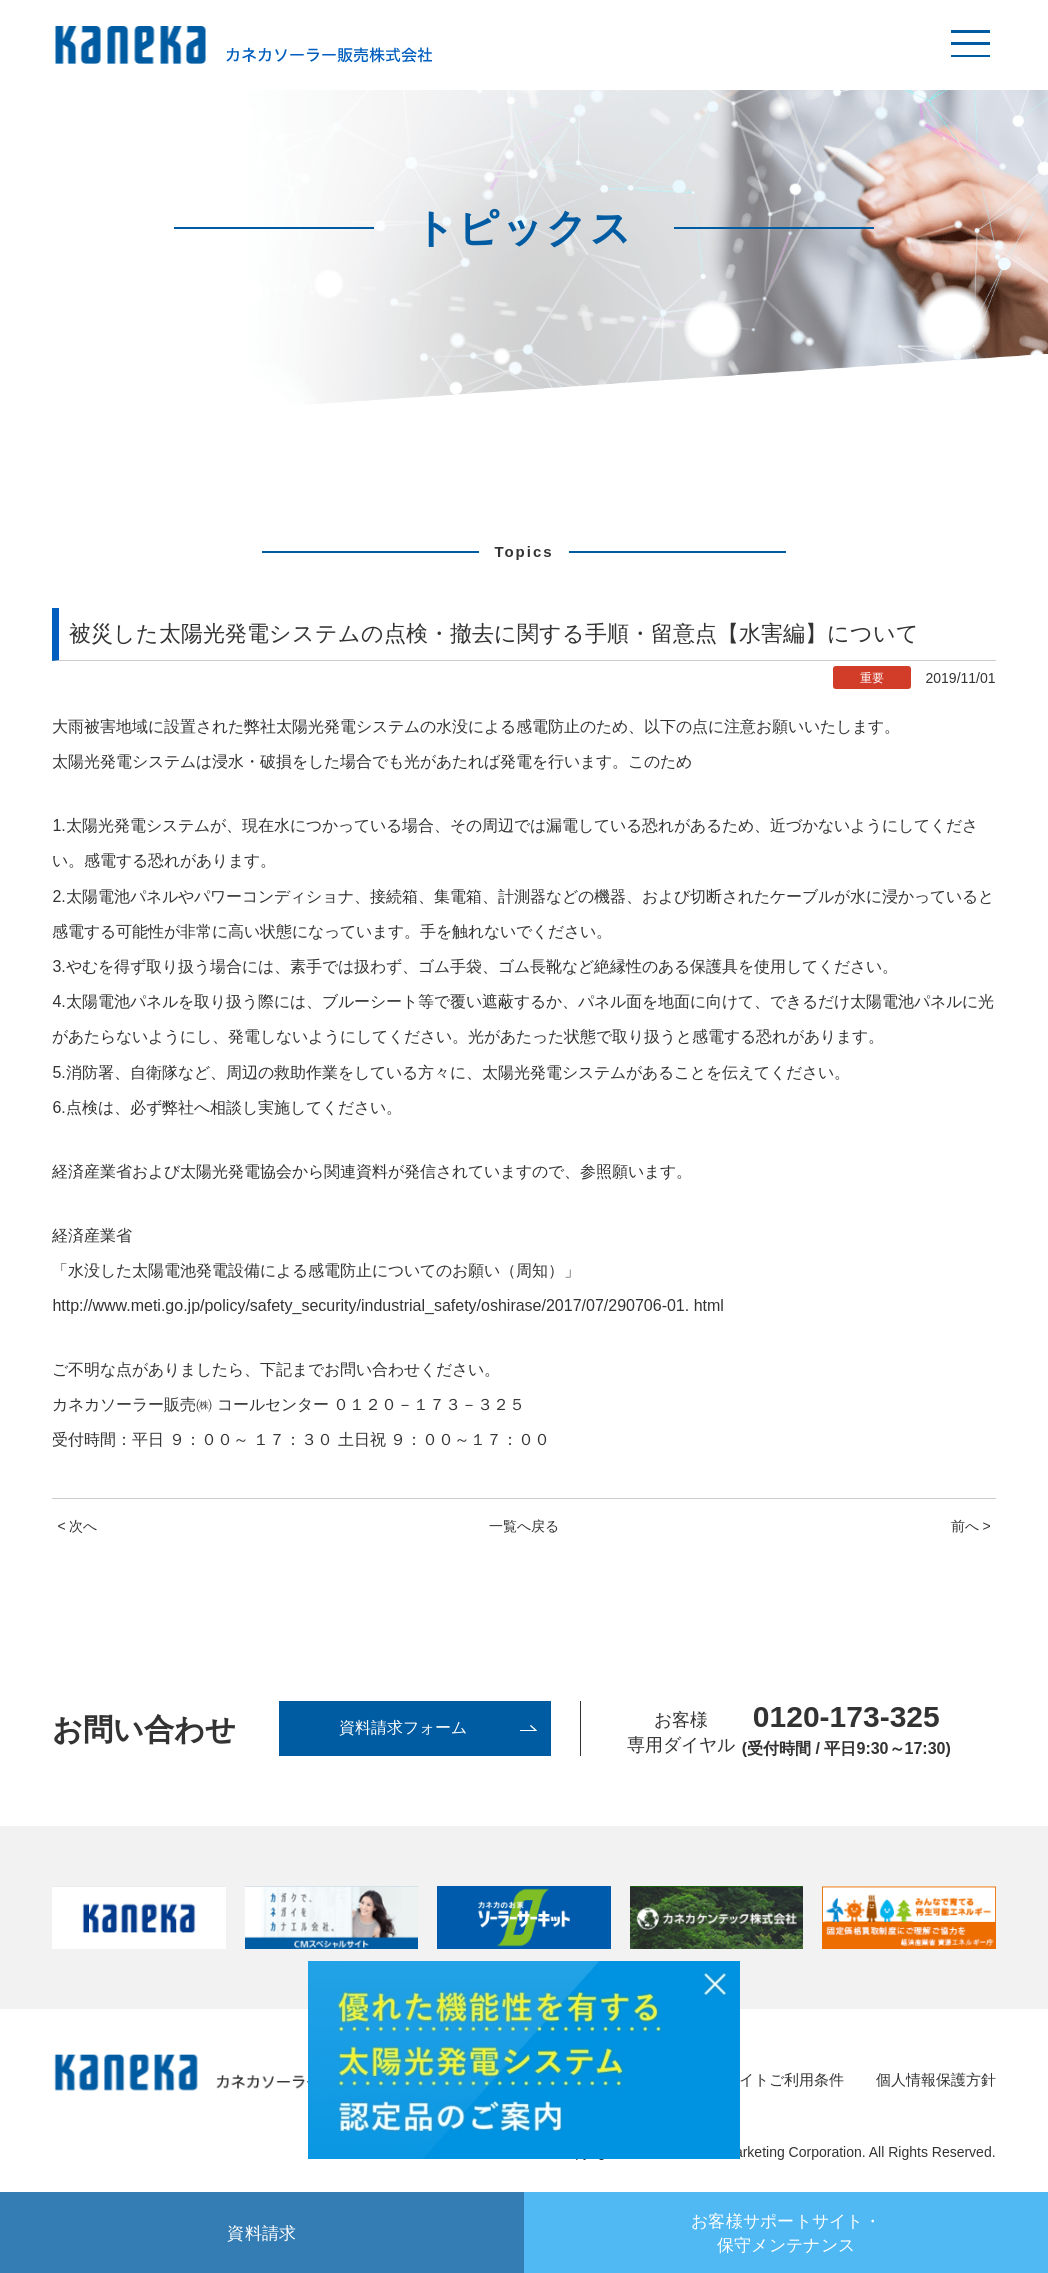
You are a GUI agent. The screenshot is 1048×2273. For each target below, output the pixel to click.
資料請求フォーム (399, 1729)
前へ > (971, 1526)
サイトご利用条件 (772, 2080)
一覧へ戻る (524, 1526)
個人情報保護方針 (932, 2080)
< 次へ (77, 1526)
